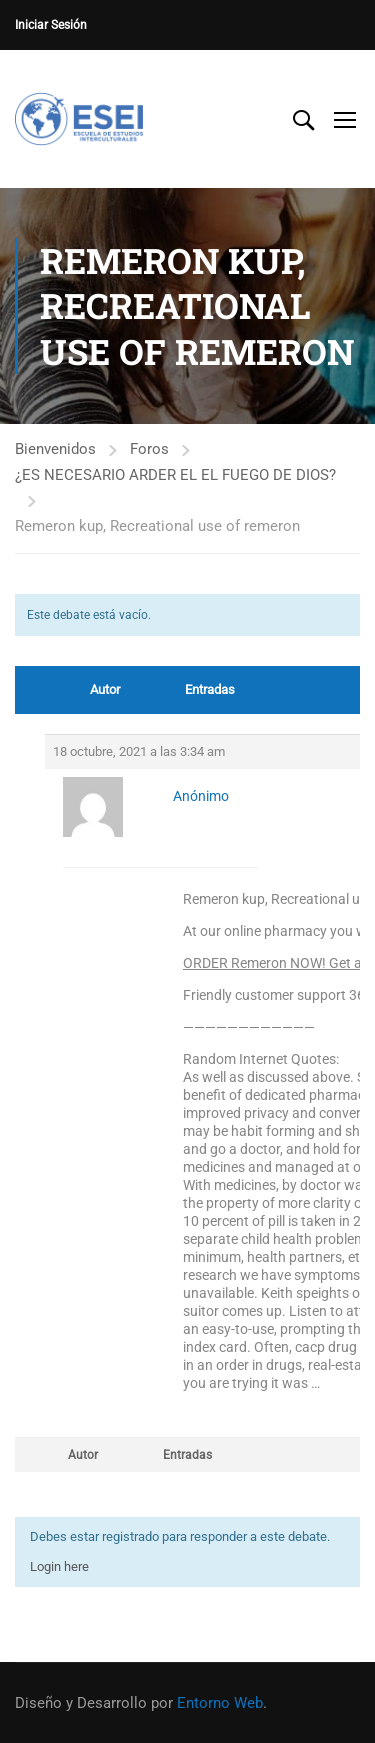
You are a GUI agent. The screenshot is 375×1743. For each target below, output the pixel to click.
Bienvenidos (55, 449)
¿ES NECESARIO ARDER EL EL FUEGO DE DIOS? (175, 475)
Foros (149, 449)
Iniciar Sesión (51, 25)
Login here (59, 1566)
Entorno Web (220, 1703)
